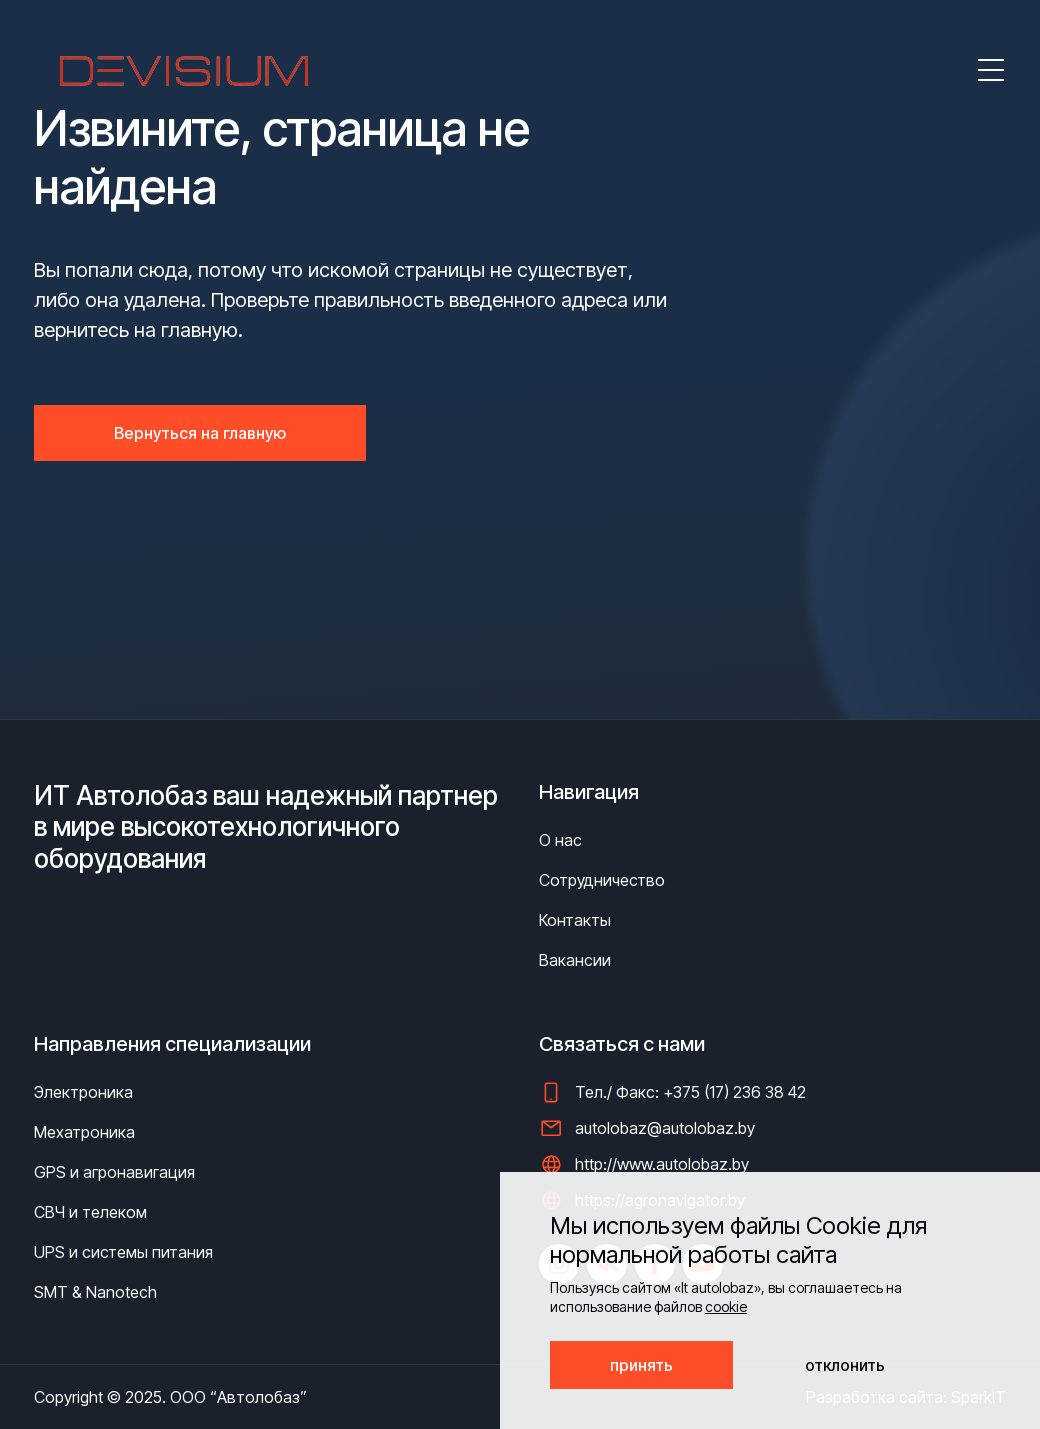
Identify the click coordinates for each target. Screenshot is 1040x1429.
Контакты (575, 920)
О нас (560, 840)
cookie (726, 1306)
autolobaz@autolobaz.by (665, 1128)
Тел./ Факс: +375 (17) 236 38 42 (690, 1092)
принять (641, 1365)
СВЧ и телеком (90, 1212)
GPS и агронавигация (114, 1172)
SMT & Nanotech (95, 1292)
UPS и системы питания (123, 1252)
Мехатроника (84, 1132)
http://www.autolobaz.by (662, 1164)
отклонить (845, 1365)
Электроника (83, 1092)
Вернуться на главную (200, 433)
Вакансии (575, 960)
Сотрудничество (602, 880)
